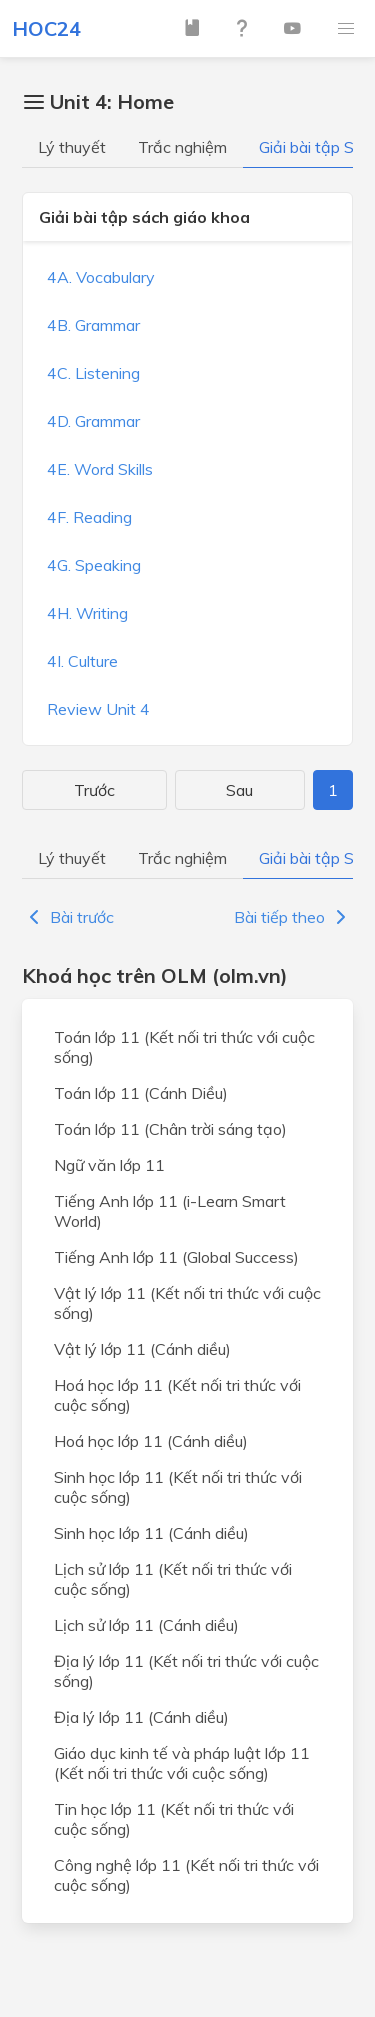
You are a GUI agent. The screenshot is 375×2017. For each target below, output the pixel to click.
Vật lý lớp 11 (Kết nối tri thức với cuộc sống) (187, 1303)
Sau (239, 790)
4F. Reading (89, 517)
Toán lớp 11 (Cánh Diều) (141, 1093)
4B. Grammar (93, 325)
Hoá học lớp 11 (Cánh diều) (151, 1441)
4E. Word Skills (100, 469)
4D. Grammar (93, 421)
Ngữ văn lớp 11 (109, 1165)
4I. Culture (82, 661)
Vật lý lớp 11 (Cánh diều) (142, 1349)
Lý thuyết (72, 147)
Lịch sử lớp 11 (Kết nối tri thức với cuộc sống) (173, 1579)
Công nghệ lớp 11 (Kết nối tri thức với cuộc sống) (186, 1875)
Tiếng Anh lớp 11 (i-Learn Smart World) (170, 1211)
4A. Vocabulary (101, 277)
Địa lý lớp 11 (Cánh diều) (141, 1717)
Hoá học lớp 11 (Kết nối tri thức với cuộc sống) (177, 1395)
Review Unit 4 (98, 709)
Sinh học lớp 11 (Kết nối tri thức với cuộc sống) (178, 1487)
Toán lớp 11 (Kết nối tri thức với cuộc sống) (184, 1047)
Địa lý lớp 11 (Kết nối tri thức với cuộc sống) (186, 1671)
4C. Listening (93, 373)
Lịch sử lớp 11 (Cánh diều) (146, 1625)
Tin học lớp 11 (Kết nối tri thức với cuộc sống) (174, 1819)
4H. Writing (87, 613)
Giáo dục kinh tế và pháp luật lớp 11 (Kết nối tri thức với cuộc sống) (182, 1763)
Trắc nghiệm (182, 147)
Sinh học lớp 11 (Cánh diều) (151, 1533)
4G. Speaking (94, 565)
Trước (94, 790)
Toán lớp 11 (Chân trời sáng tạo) (170, 1129)
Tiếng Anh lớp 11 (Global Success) (176, 1257)
